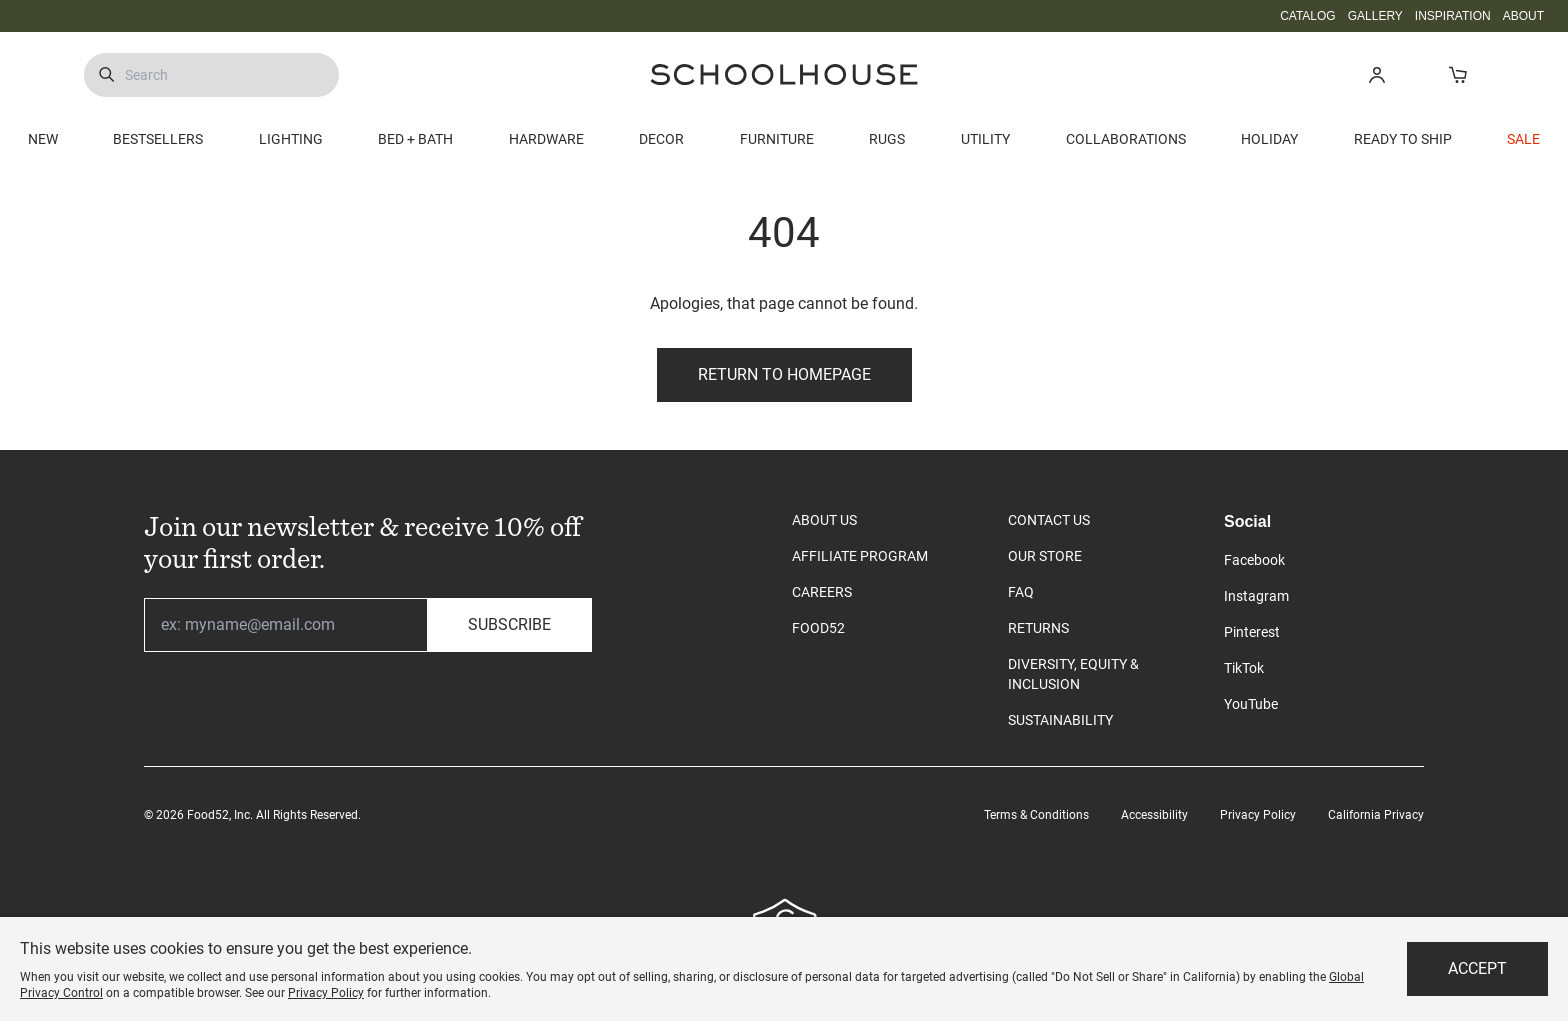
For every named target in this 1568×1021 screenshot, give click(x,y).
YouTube (1251, 704)
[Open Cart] (1457, 74)
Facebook (1254, 560)
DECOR (661, 139)
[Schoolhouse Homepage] (784, 74)
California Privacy (1376, 815)
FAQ (1021, 592)
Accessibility (1154, 815)
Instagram (1256, 596)
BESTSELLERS (158, 139)
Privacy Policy (1258, 815)
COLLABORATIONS (1126, 139)
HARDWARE (546, 139)
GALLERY (1375, 16)
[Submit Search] (106, 75)
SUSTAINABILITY (1060, 720)
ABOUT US (824, 520)
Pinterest (1252, 632)
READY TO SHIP (1403, 139)
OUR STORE (1045, 556)
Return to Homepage (784, 374)
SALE (1523, 139)
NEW (43, 139)
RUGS (887, 139)
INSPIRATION (1453, 16)
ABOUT (1523, 16)
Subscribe (509, 624)
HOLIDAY (1269, 139)
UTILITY (985, 139)
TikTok (1244, 668)
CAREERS (822, 592)
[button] (1376, 74)
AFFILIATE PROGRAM (860, 556)
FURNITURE (777, 139)
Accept (1477, 968)
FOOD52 (818, 628)
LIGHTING (291, 139)
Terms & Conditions (1036, 815)
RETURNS (1038, 628)
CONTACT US (1049, 520)
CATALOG (1308, 16)
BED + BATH (415, 139)
